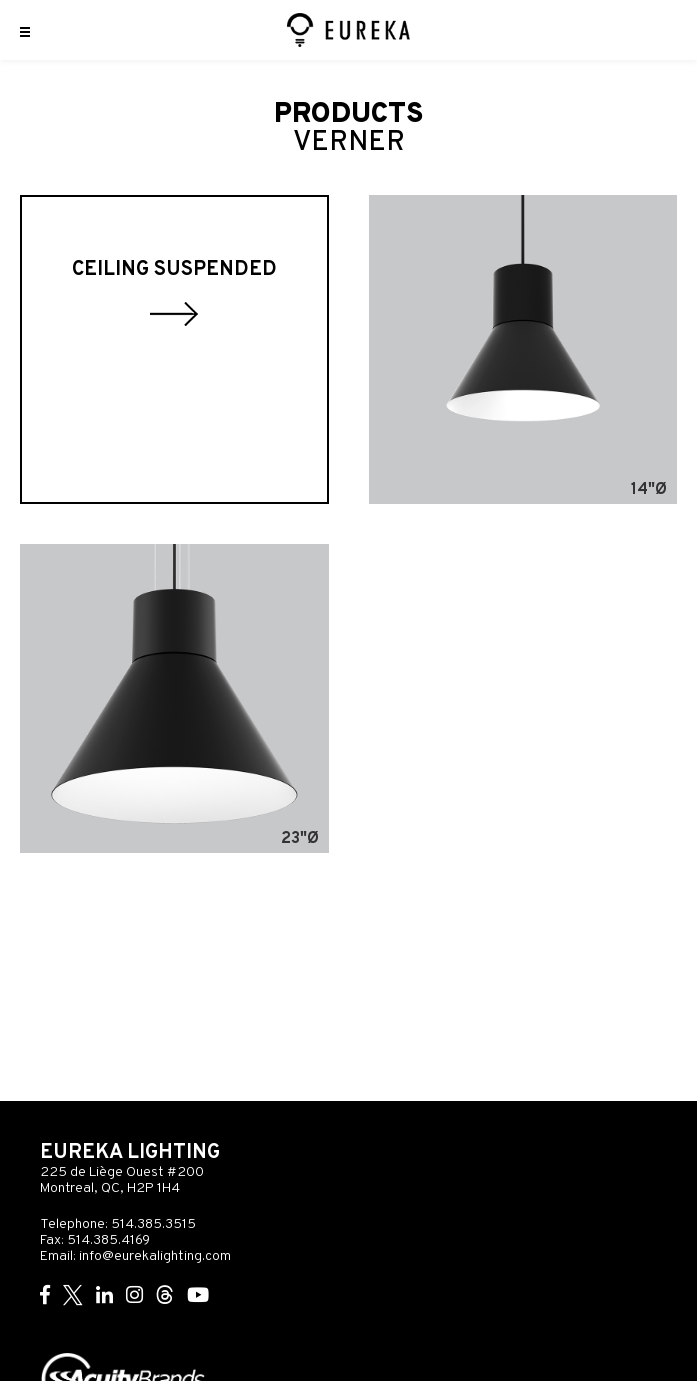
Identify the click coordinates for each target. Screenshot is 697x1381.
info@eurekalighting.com (155, 1256)
